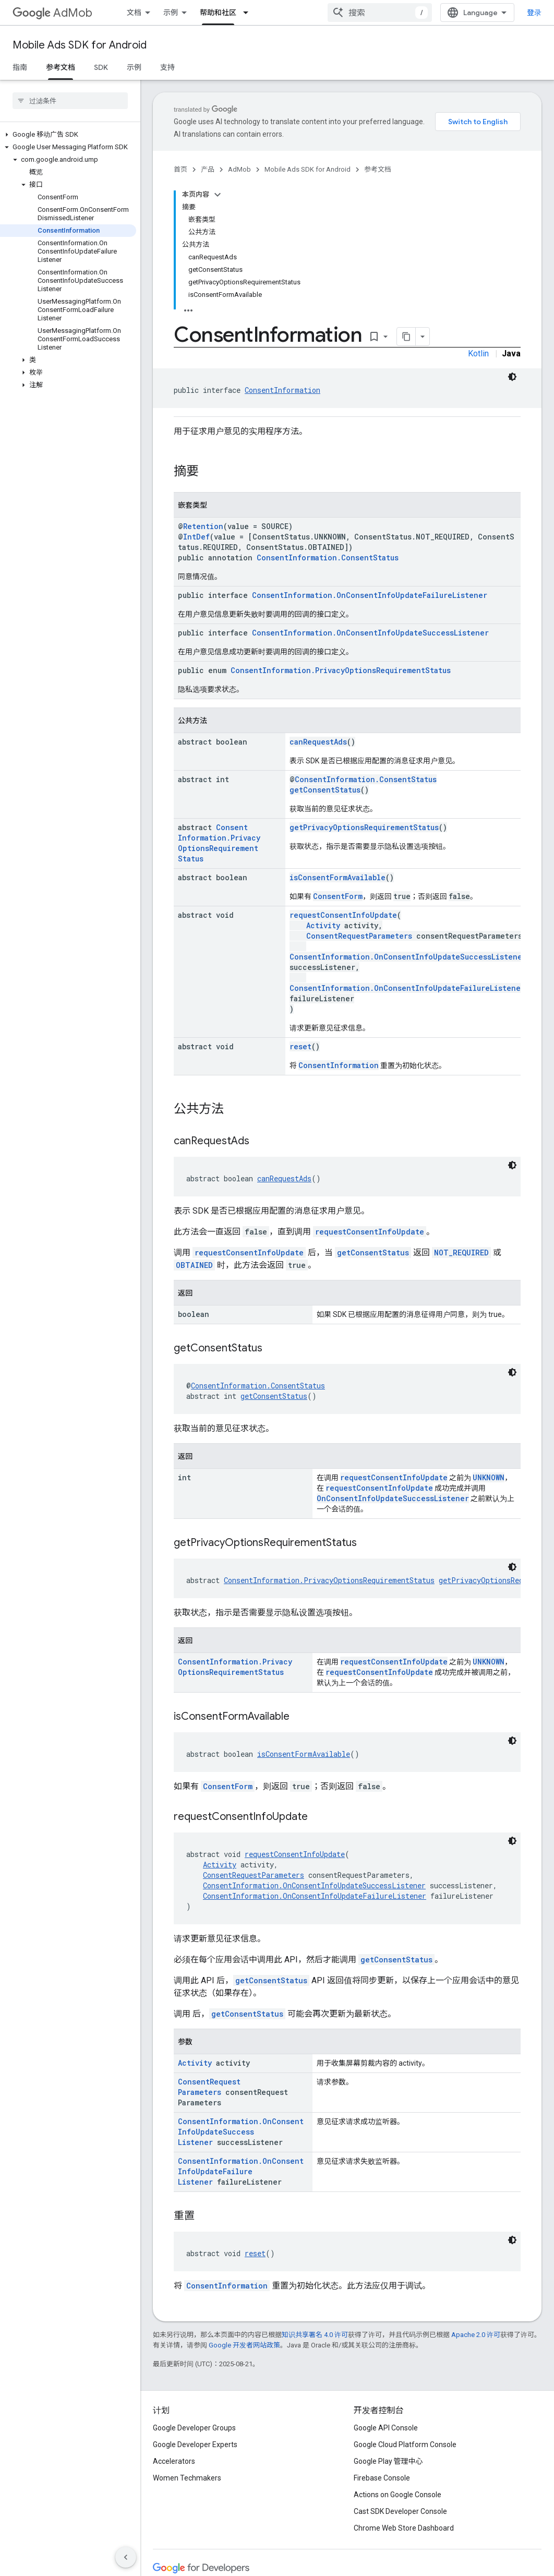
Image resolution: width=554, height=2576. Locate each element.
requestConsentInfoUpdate (343, 915)
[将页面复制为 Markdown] (406, 336)
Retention (203, 526)
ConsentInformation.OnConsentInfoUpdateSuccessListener (370, 633)
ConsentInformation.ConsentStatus (328, 557)
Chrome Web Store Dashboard (404, 2528)
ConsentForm (338, 896)
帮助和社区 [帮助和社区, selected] (218, 12)
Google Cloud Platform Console (405, 2444)
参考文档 (377, 169)
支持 (167, 67)
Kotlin (478, 353)
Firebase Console (382, 2478)
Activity (323, 925)
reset (300, 1046)
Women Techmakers (187, 2478)
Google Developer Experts (195, 2444)
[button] (68, 134)
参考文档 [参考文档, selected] (60, 67)
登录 (534, 12)
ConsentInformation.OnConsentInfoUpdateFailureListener (369, 595)
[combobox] (380, 12)
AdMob (52, 13)
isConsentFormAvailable (338, 877)
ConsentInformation (282, 390)
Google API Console (386, 2428)
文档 (134, 12)
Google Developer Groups (194, 2428)
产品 (207, 169)
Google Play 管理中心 (388, 2461)
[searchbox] (70, 100)
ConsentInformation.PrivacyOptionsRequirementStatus (341, 670)
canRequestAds (318, 742)
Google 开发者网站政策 (244, 2345)
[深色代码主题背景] (512, 376)
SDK (101, 67)
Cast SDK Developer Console (400, 2511)
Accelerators (174, 2461)
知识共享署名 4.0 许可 (315, 2335)
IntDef (196, 537)
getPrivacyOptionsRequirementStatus (364, 827)
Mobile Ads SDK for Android (80, 45)
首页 (180, 169)
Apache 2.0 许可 (475, 2335)
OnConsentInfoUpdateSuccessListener (393, 1498)
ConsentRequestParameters (359, 936)
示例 (170, 12)
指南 (20, 67)
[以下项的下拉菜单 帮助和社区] (248, 12)
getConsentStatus (325, 790)
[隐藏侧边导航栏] (125, 2557)
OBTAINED (194, 1265)
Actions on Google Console (397, 2494)
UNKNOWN (488, 1477)
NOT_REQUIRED (461, 1252)
